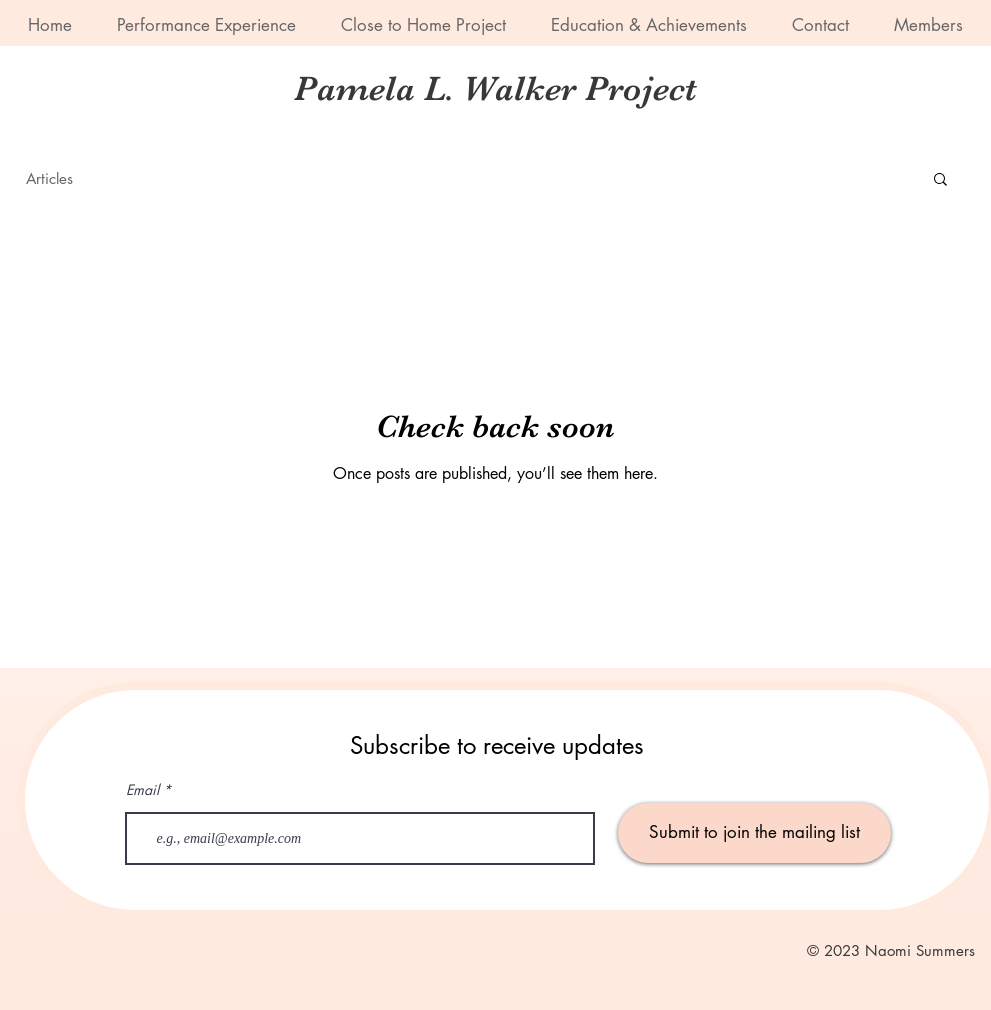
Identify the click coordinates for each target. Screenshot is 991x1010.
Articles (49, 178)
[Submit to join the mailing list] (754, 833)
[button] (940, 180)
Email (142, 790)
